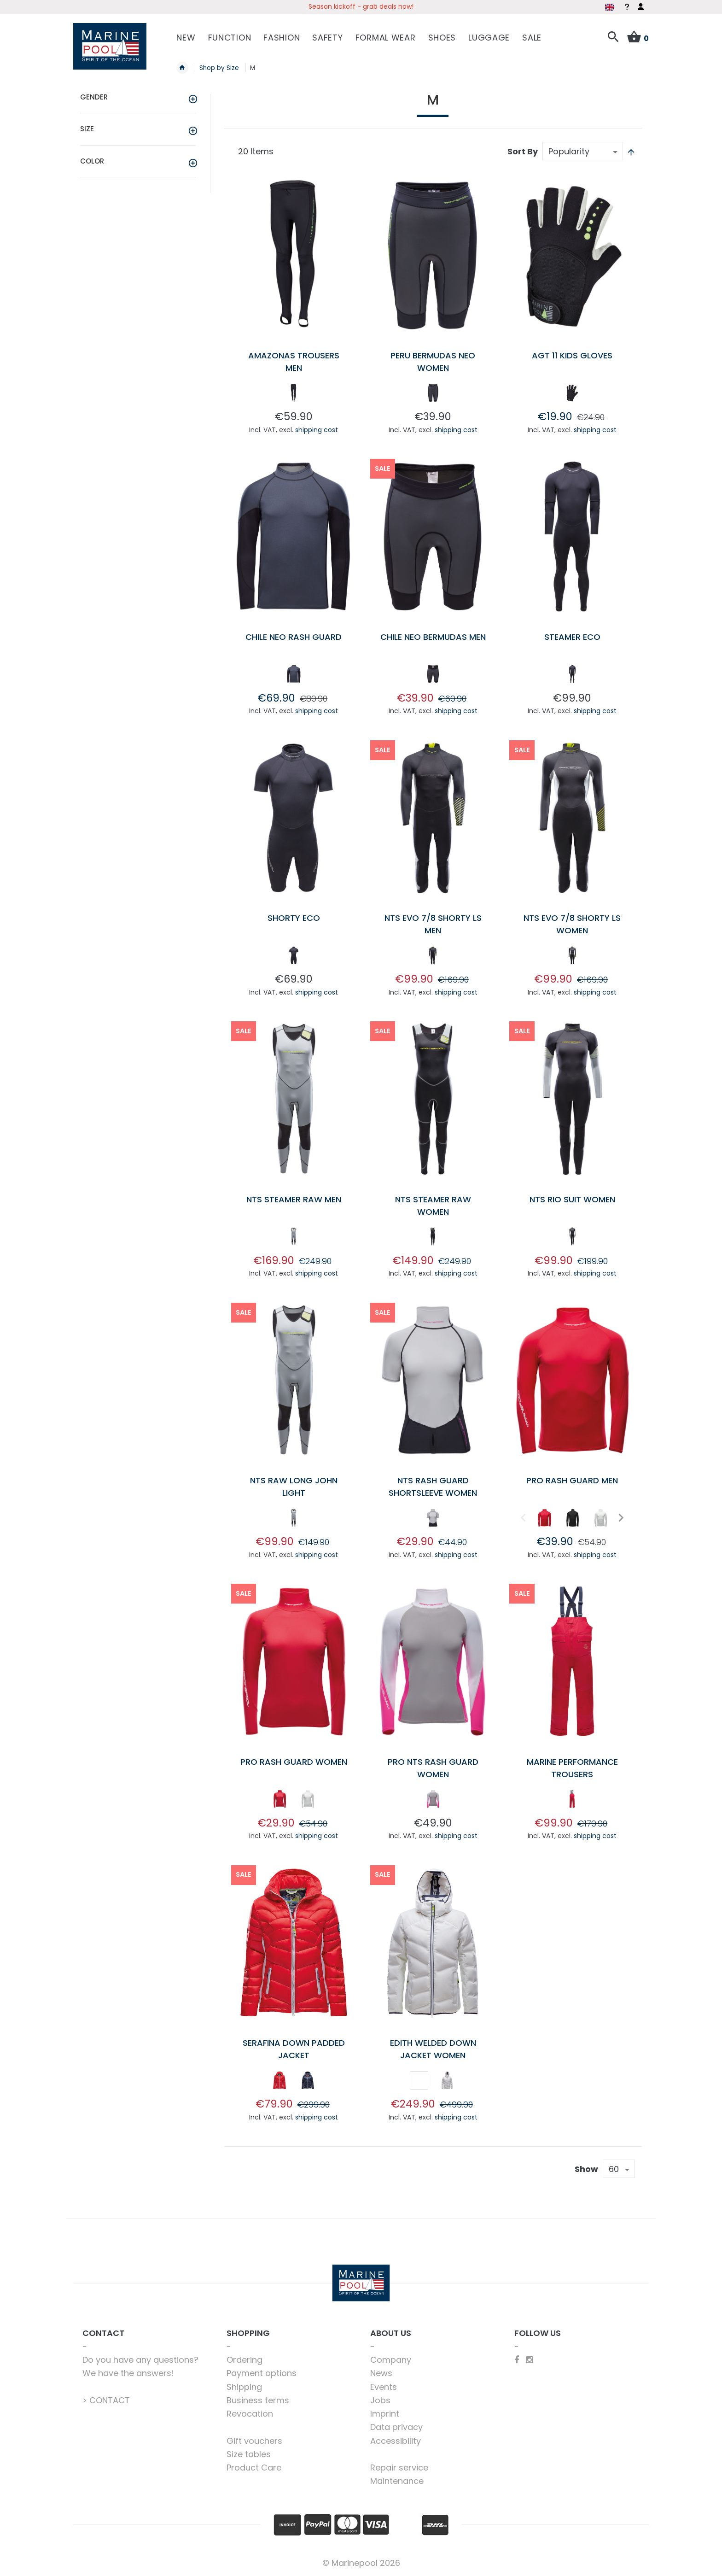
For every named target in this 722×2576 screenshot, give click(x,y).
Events (383, 2387)
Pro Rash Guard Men (572, 1480)
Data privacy (396, 2427)
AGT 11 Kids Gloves (572, 355)
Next (620, 1517)
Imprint (384, 2413)
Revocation (250, 2413)
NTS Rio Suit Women (572, 1199)
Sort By (522, 151)
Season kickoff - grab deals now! (361, 6)
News (381, 2373)
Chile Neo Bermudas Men (433, 637)
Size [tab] (87, 129)
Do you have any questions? (140, 2359)
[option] (294, 393)
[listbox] (293, 394)
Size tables (249, 2454)
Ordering (244, 2359)
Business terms (258, 2400)
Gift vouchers (254, 2441)
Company (390, 2359)
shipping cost (316, 429)
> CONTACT (106, 2400)
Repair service (399, 2467)
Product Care (254, 2467)
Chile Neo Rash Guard (293, 637)
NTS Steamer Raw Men (293, 1199)
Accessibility (395, 2441)
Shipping (244, 2387)
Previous (522, 1517)
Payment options (262, 2373)
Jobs (380, 2400)
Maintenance (397, 2481)
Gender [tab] (94, 97)
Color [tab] (92, 161)
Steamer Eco (572, 637)
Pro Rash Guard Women (293, 1762)
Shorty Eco (294, 918)
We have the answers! (128, 2373)
